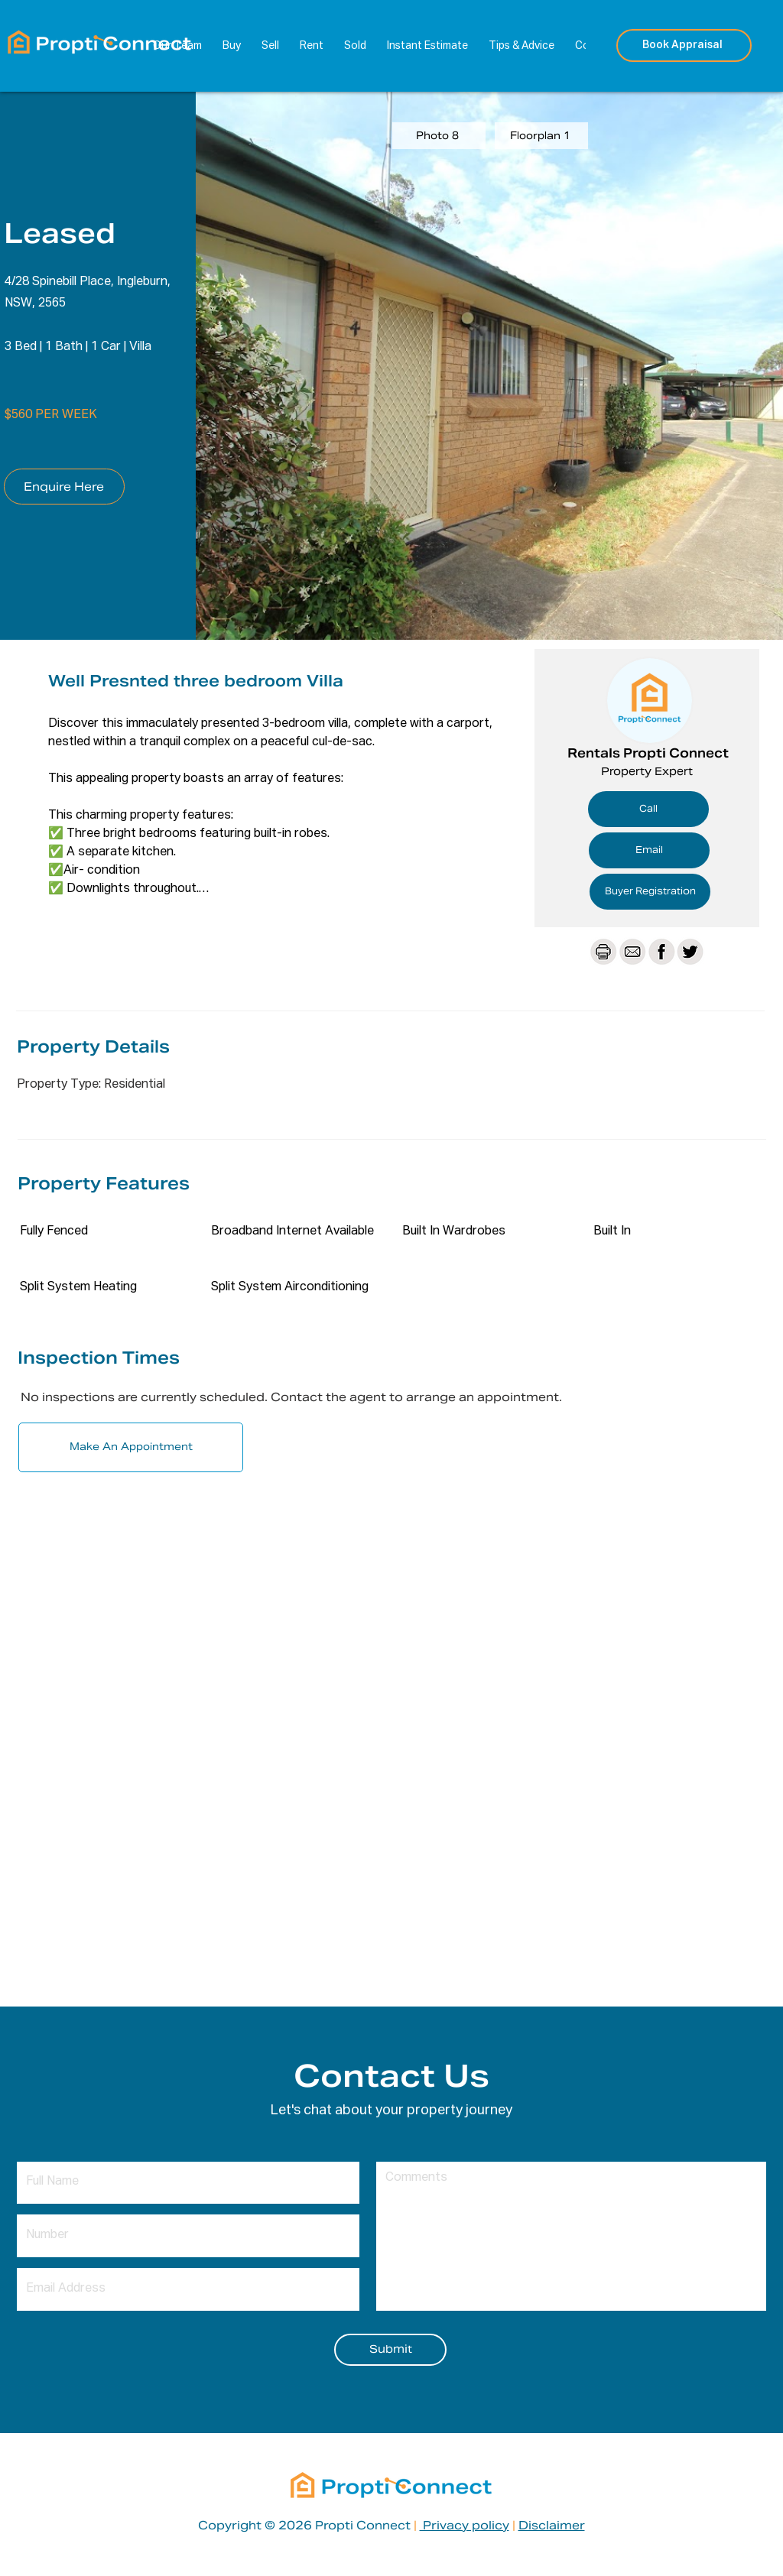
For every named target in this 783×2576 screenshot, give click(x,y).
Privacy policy (464, 2525)
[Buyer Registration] (650, 892)
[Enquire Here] (64, 486)
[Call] (648, 809)
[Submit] (390, 2350)
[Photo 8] (439, 135)
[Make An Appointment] (130, 1447)
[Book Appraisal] (684, 45)
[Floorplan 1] (541, 135)
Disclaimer (551, 2525)
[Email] (649, 850)
